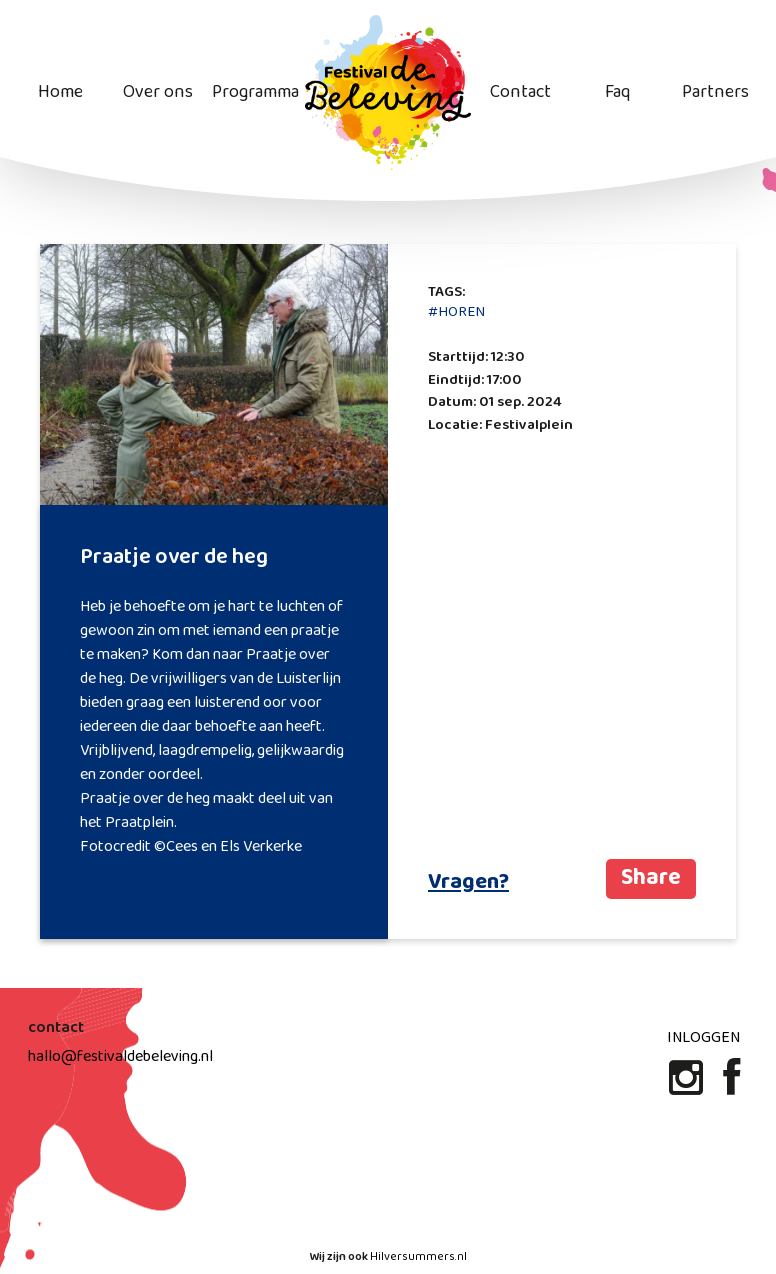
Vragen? (468, 882)
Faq (617, 92)
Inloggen (703, 1037)
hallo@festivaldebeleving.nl (120, 1056)
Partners (715, 92)
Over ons (158, 92)
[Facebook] (731, 1086)
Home (60, 92)
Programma (255, 92)
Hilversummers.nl (418, 1257)
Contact (520, 92)
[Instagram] (688, 1086)
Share (651, 878)
